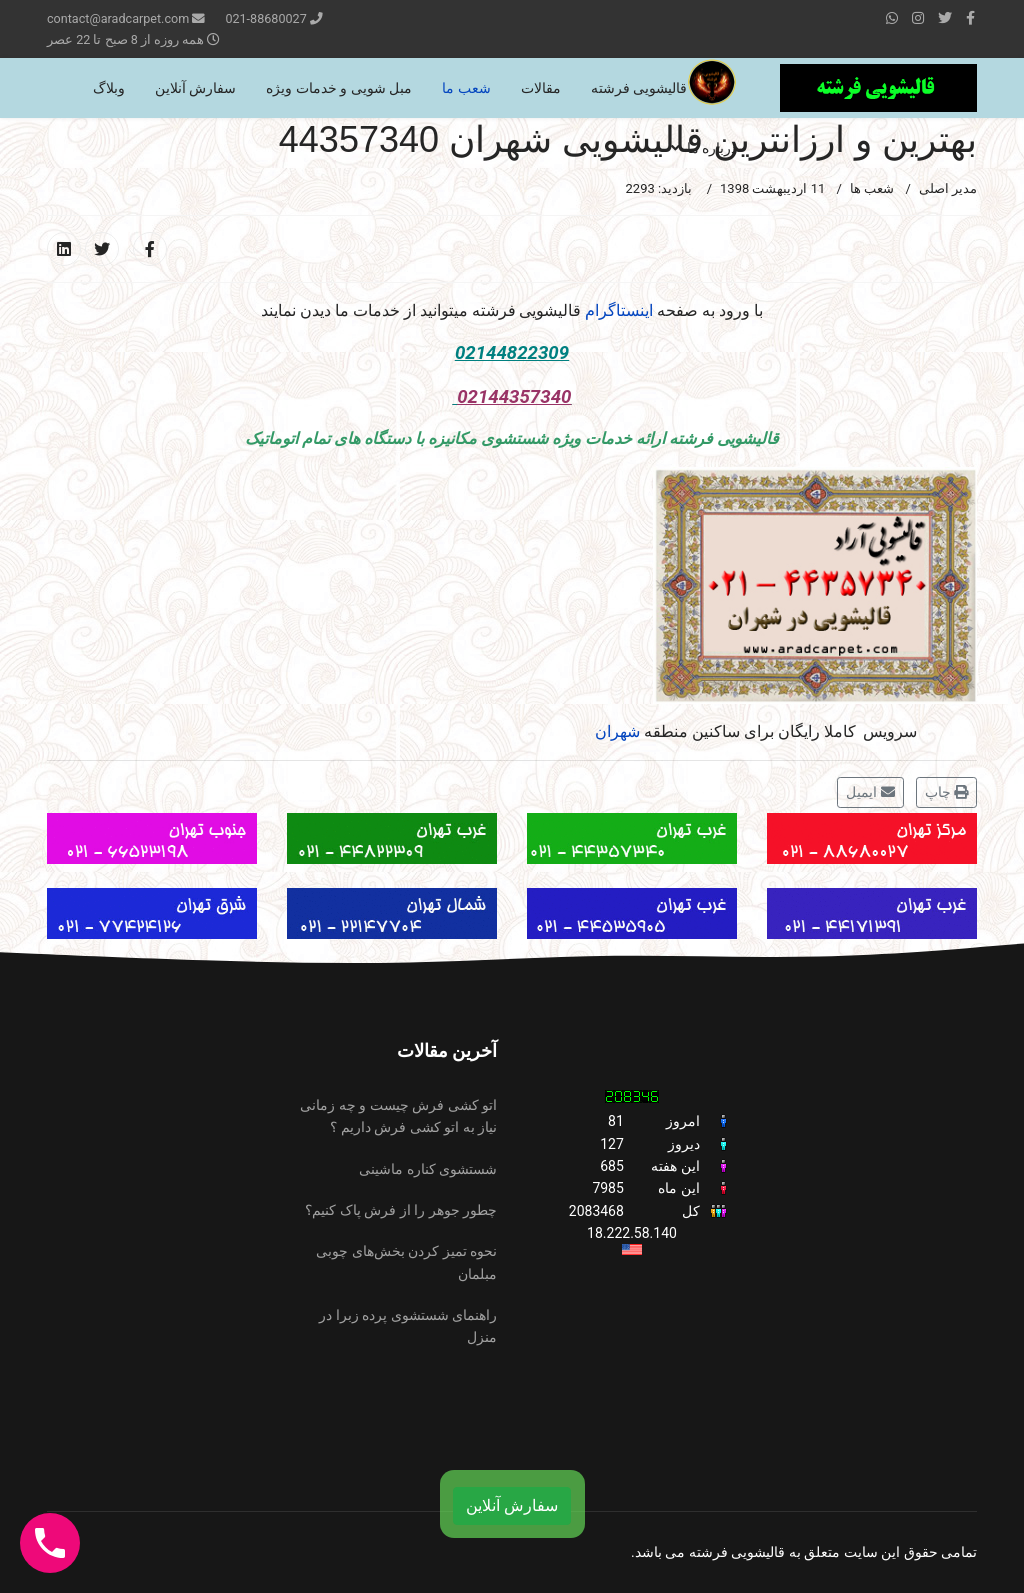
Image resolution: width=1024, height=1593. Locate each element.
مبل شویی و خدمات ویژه (339, 88)
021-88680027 (265, 18)
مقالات (541, 88)
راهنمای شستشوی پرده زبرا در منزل (408, 1326)
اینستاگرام (619, 310)
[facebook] (970, 18)
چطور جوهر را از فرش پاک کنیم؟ (401, 1210)
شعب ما (466, 88)
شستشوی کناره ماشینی (428, 1169)
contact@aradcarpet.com (118, 18)
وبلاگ (109, 88)
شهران (617, 731)
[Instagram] (918, 18)
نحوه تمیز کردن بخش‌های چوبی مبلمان (406, 1262)
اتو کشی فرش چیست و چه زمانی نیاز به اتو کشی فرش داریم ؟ (398, 1116)
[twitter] (945, 18)
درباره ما (712, 148)
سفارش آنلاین (195, 88)
